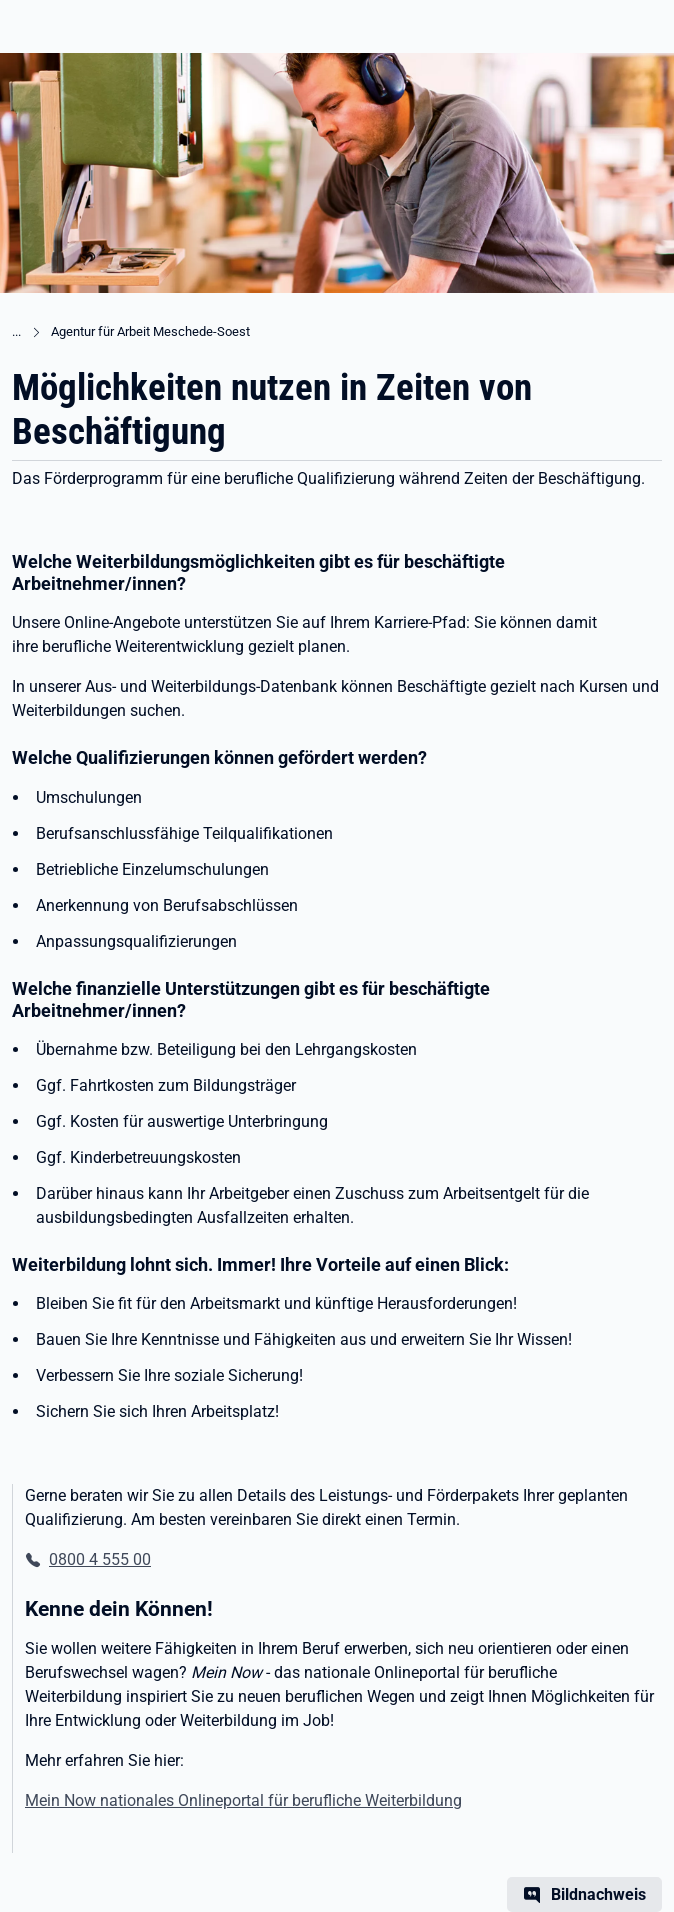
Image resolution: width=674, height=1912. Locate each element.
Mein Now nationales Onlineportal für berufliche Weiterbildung (243, 1800)
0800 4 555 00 (100, 1559)
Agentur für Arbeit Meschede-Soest (150, 331)
